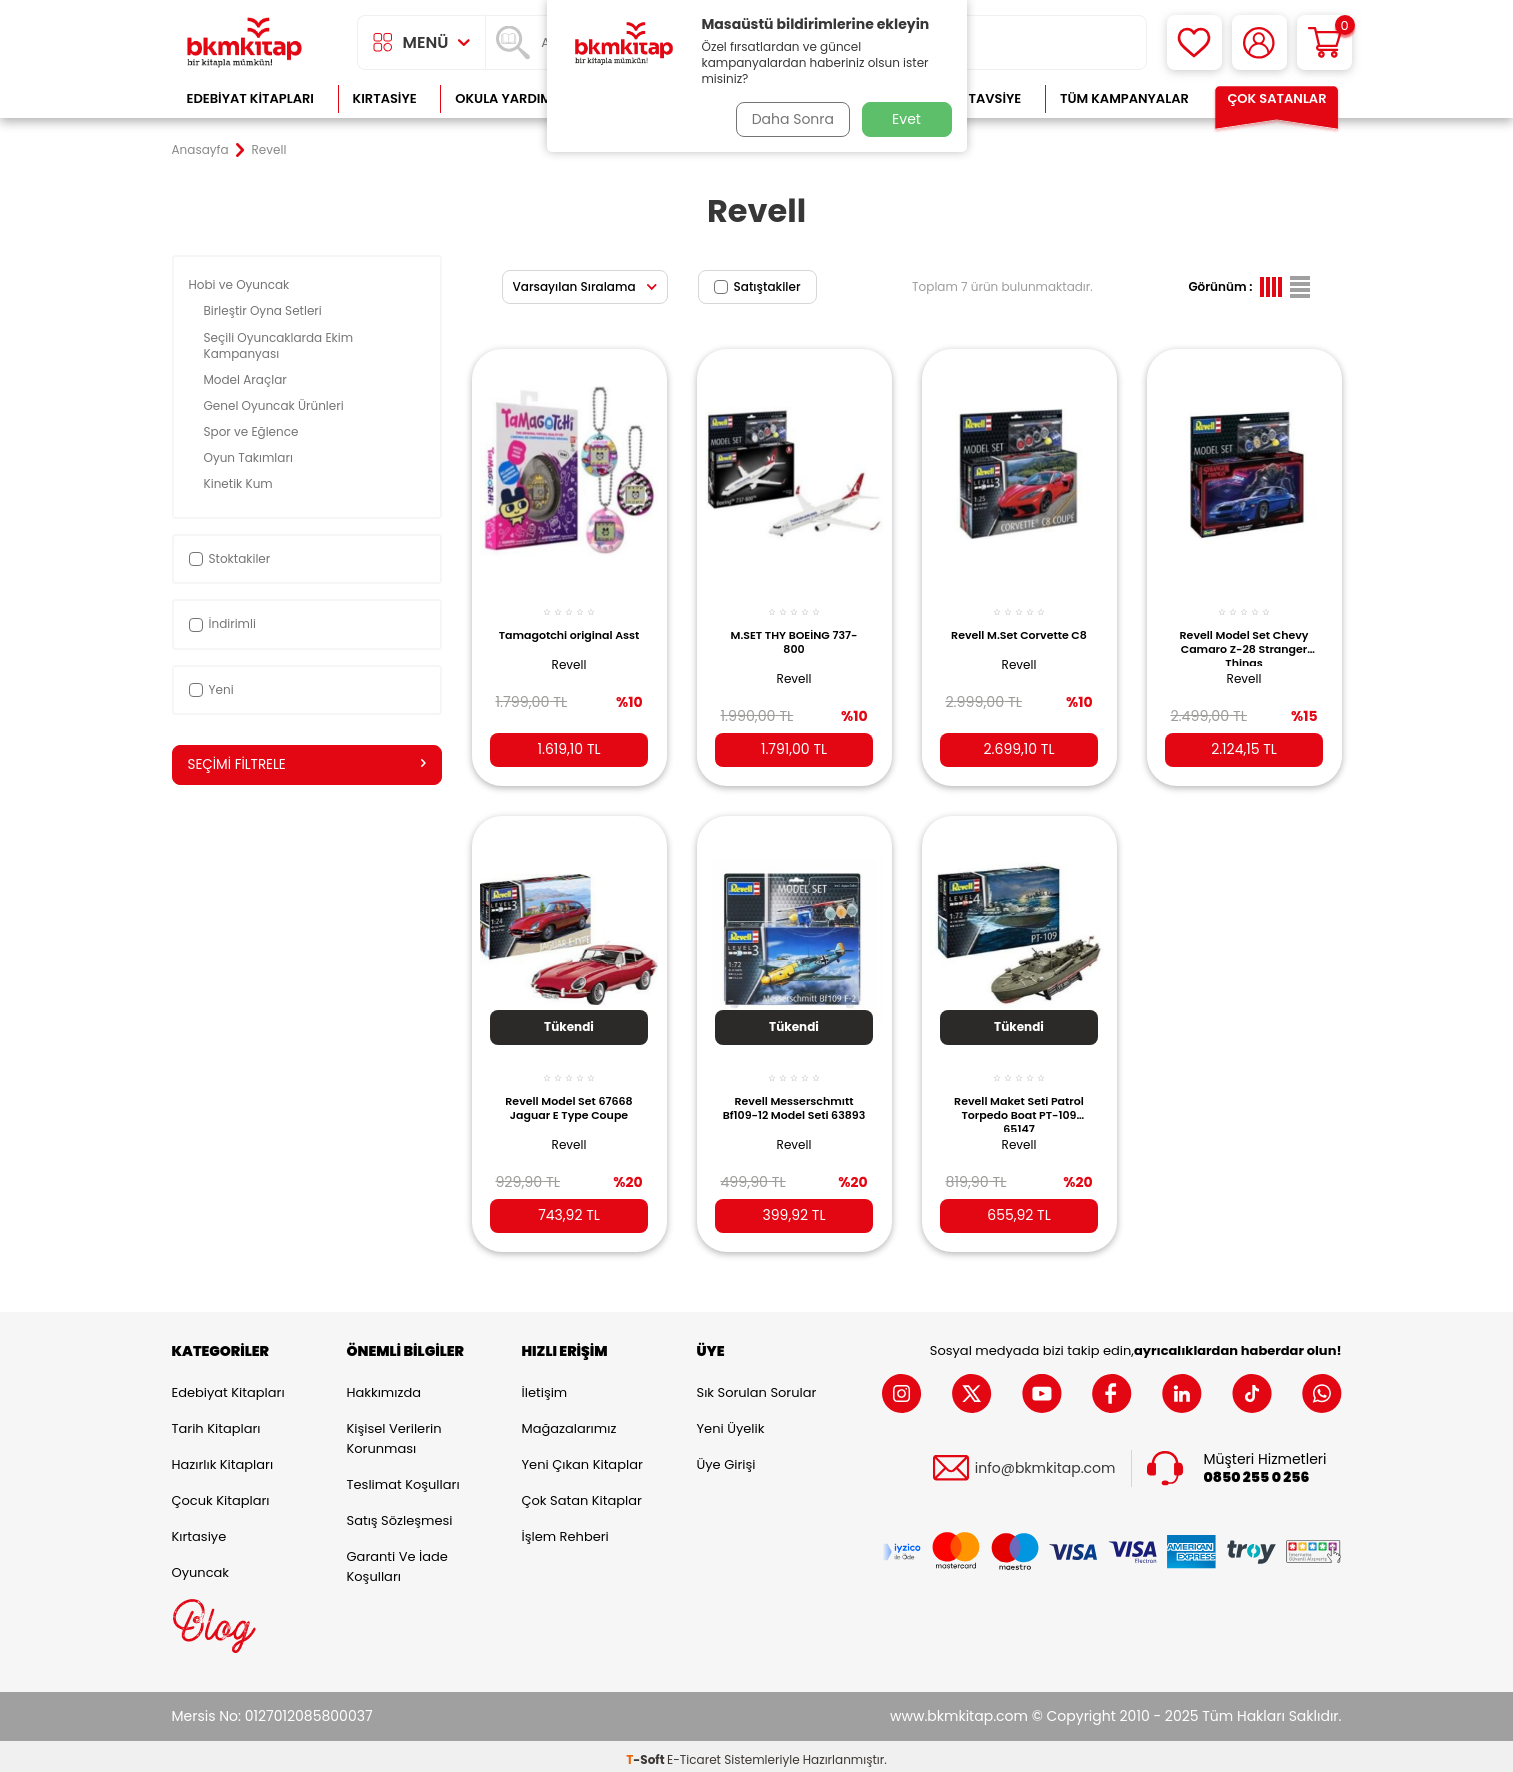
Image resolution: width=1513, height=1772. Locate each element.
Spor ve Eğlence (253, 431)
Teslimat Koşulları (403, 1477)
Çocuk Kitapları (221, 1493)
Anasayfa (200, 150)
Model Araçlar (247, 379)
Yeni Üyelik (731, 1421)
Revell (569, 668)
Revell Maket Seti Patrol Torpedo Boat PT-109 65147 (1019, 1099)
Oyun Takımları (250, 457)
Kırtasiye (385, 98)
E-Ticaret (694, 1752)
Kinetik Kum (240, 483)
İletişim (545, 1385)
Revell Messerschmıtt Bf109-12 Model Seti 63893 (794, 1099)
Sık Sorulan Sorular (757, 1385)
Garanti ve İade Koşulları (397, 1559)
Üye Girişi (726, 1457)
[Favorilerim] (1194, 42)
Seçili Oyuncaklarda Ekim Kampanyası (279, 345)
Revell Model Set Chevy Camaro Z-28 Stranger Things (1244, 637)
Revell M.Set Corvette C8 (1019, 632)
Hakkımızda (384, 1385)
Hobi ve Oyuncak (241, 284)
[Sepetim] (1324, 42)
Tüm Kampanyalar (1124, 98)
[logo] (245, 42)
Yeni (211, 689)
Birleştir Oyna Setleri (265, 310)
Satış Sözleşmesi (400, 1513)
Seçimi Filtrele (307, 765)
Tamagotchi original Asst (569, 632)
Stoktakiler (230, 558)
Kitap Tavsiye (974, 98)
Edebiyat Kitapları (250, 98)
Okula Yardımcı (510, 98)
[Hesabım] (1259, 42)
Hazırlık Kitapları (223, 1457)
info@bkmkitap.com (1045, 1461)
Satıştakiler (757, 286)
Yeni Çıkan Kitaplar (582, 1457)
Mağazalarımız (569, 1421)
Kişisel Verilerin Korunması (394, 1431)
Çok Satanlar (1276, 98)
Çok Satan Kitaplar (582, 1493)
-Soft (646, 1752)
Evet (906, 119)
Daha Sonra (789, 119)
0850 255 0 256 (1257, 1470)
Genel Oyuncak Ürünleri (275, 405)
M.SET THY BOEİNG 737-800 (794, 632)
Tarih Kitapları (216, 1421)
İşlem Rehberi (565, 1529)
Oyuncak (201, 1565)
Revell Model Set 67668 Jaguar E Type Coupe (568, 1094)
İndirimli (222, 623)
